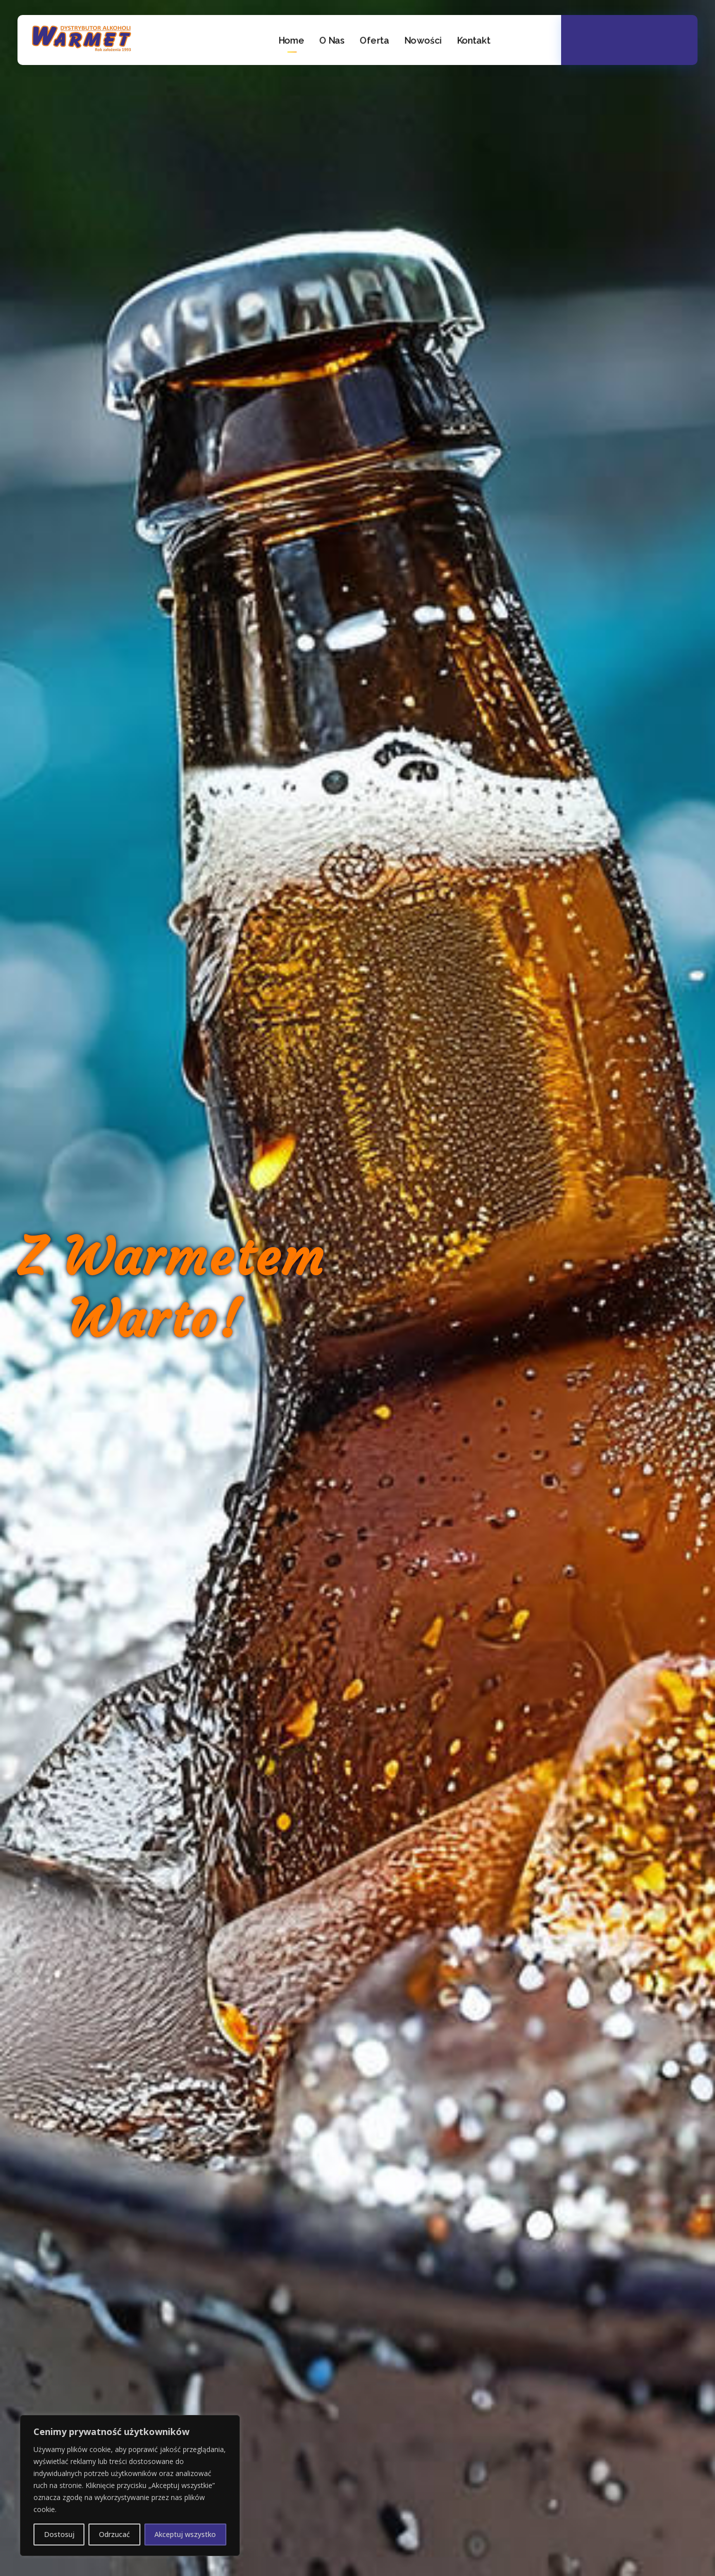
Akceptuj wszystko (185, 2534)
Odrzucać (114, 2534)
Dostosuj (59, 2534)
